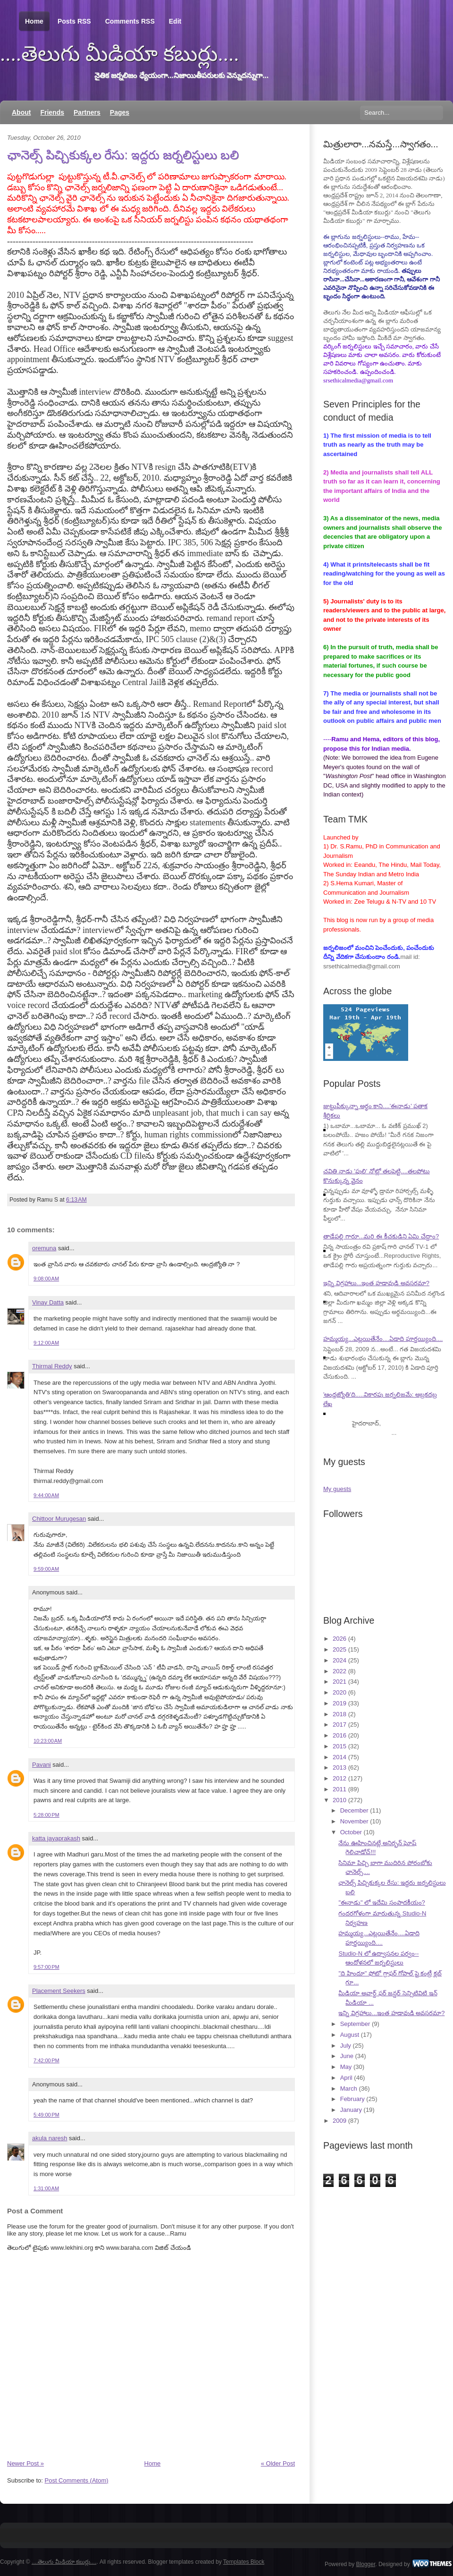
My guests (337, 1488)
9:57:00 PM (46, 1967)
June (346, 2055)
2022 (339, 1671)
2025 (339, 1649)
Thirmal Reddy (52, 1366)
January (351, 2109)
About (21, 112)
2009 (339, 2120)
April (346, 2077)
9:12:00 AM (46, 1343)
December (354, 1810)
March (348, 2088)
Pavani (41, 1764)
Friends (52, 112)
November (354, 1821)
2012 (339, 1778)
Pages (119, 112)
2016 (339, 1735)
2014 (339, 1757)
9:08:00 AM (46, 1278)
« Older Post (278, 2463)
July (345, 2045)
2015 (339, 1746)
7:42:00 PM (46, 2060)
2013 (339, 1767)
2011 (339, 1789)
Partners (87, 112)
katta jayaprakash (56, 1838)
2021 (339, 1681)
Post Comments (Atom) (77, 2480)
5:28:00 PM (46, 1815)
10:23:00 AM (48, 1741)
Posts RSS (74, 21)
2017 (339, 1724)
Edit (175, 21)
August (349, 2034)
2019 (339, 1703)
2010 (339, 1800)
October (351, 1832)
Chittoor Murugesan (59, 1518)
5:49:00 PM (46, 2115)
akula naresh (49, 2138)
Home (34, 21)
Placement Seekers (58, 1990)
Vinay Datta (48, 1302)
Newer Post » (25, 2463)
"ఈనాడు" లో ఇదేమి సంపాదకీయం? (381, 1902)
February (352, 2098)
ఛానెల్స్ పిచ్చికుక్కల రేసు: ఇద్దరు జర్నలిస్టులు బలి (123, 155)
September (355, 2023)
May (346, 2066)
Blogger (366, 2564)
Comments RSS (130, 21)
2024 (339, 1660)
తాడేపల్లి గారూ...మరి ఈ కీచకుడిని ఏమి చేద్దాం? (381, 1236)
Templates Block (243, 2562)
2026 (339, 1638)
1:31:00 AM (46, 2188)
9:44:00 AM (46, 1495)
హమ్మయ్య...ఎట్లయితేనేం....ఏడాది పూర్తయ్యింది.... (383, 1338)
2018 (339, 1714)
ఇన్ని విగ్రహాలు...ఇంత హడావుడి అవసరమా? (376, 1283)
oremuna (44, 1248)
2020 (339, 1692)
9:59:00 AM (46, 1569)
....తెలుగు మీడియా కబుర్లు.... (119, 54)
